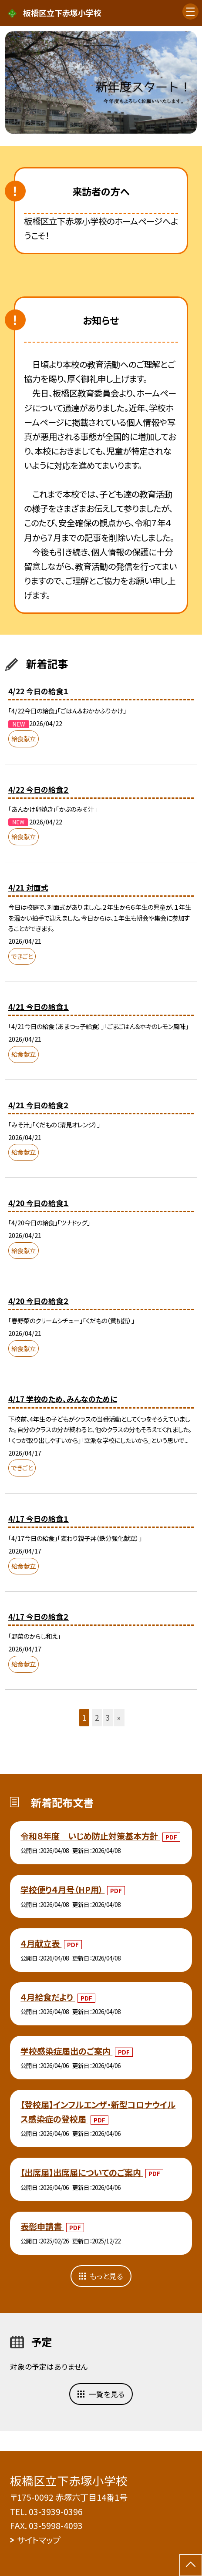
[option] (101, 82)
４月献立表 (40, 1943)
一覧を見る (107, 2393)
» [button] (119, 1717)
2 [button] (97, 1717)
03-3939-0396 (56, 2511)
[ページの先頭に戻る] (191, 2565)
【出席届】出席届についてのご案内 (81, 2172)
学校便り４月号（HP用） (62, 1889)
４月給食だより (47, 1997)
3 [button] (108, 1717)
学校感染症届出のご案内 (66, 2051)
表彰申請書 (42, 2226)
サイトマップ (38, 2540)
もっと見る (106, 2275)
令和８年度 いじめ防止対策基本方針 (90, 1836)
